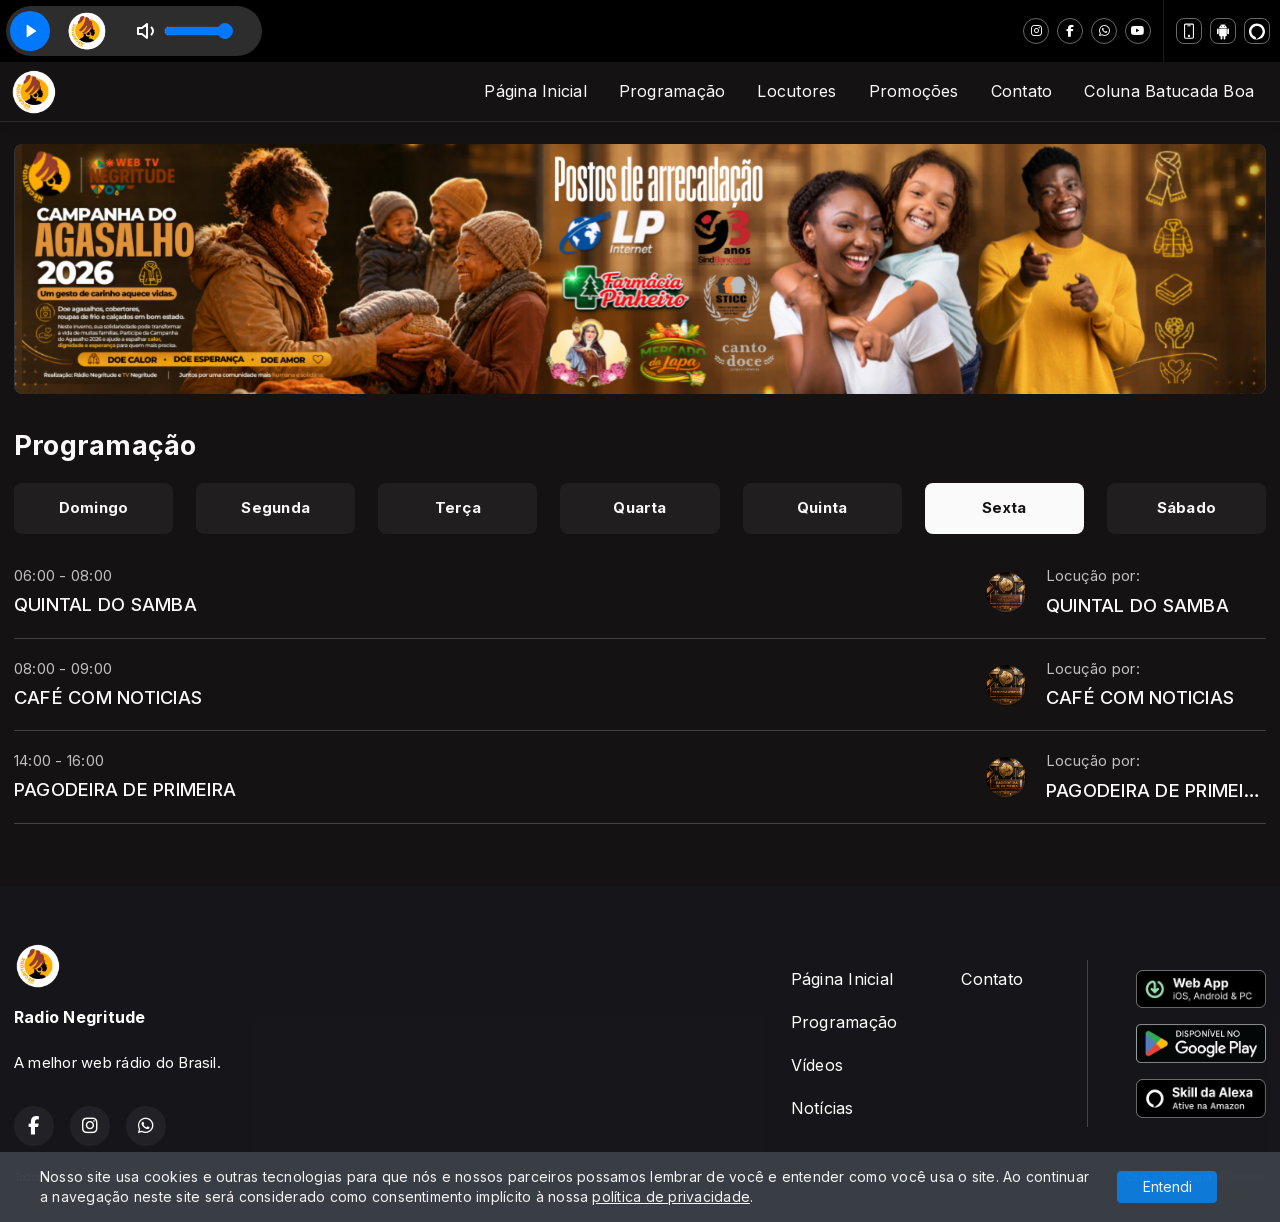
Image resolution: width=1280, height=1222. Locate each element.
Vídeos (817, 1065)
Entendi (1167, 1186)
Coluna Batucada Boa (1169, 91)
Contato (1022, 91)
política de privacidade (671, 1196)
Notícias (822, 1108)
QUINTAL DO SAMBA (105, 604)
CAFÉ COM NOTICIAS (108, 697)
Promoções (914, 91)
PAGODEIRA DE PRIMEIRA (125, 789)
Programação (672, 91)
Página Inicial (535, 91)
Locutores (796, 91)
